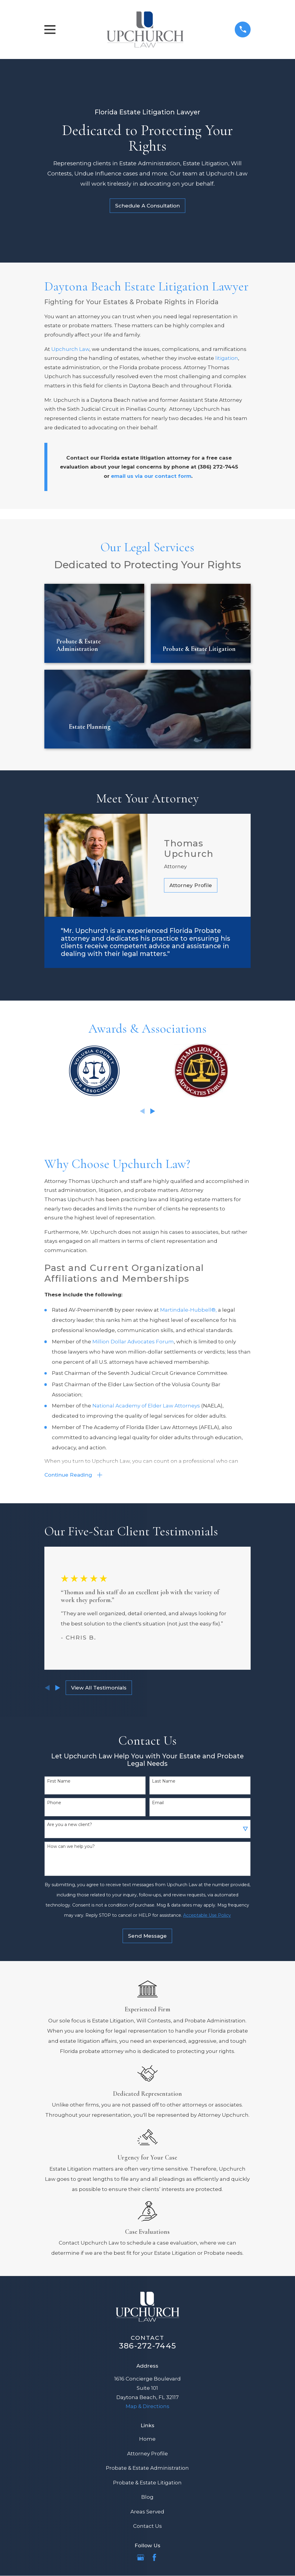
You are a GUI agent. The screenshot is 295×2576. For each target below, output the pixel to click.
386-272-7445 (147, 2347)
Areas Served (147, 2513)
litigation (226, 358)
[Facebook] (154, 2559)
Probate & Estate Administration (147, 2470)
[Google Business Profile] (140, 2559)
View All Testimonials (99, 1689)
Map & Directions (147, 2408)
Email (158, 1804)
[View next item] (153, 1111)
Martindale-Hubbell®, (188, 1310)
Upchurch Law (70, 349)
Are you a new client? (69, 1826)
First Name (58, 1782)
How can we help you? (71, 1848)
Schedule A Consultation (147, 206)
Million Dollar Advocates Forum (133, 1342)
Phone (54, 1804)
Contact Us (147, 2528)
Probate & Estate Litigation (147, 2484)
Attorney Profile (190, 885)
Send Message (147, 1938)
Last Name (163, 1782)
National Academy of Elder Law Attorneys (146, 1406)
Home (147, 2441)
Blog (147, 2499)
